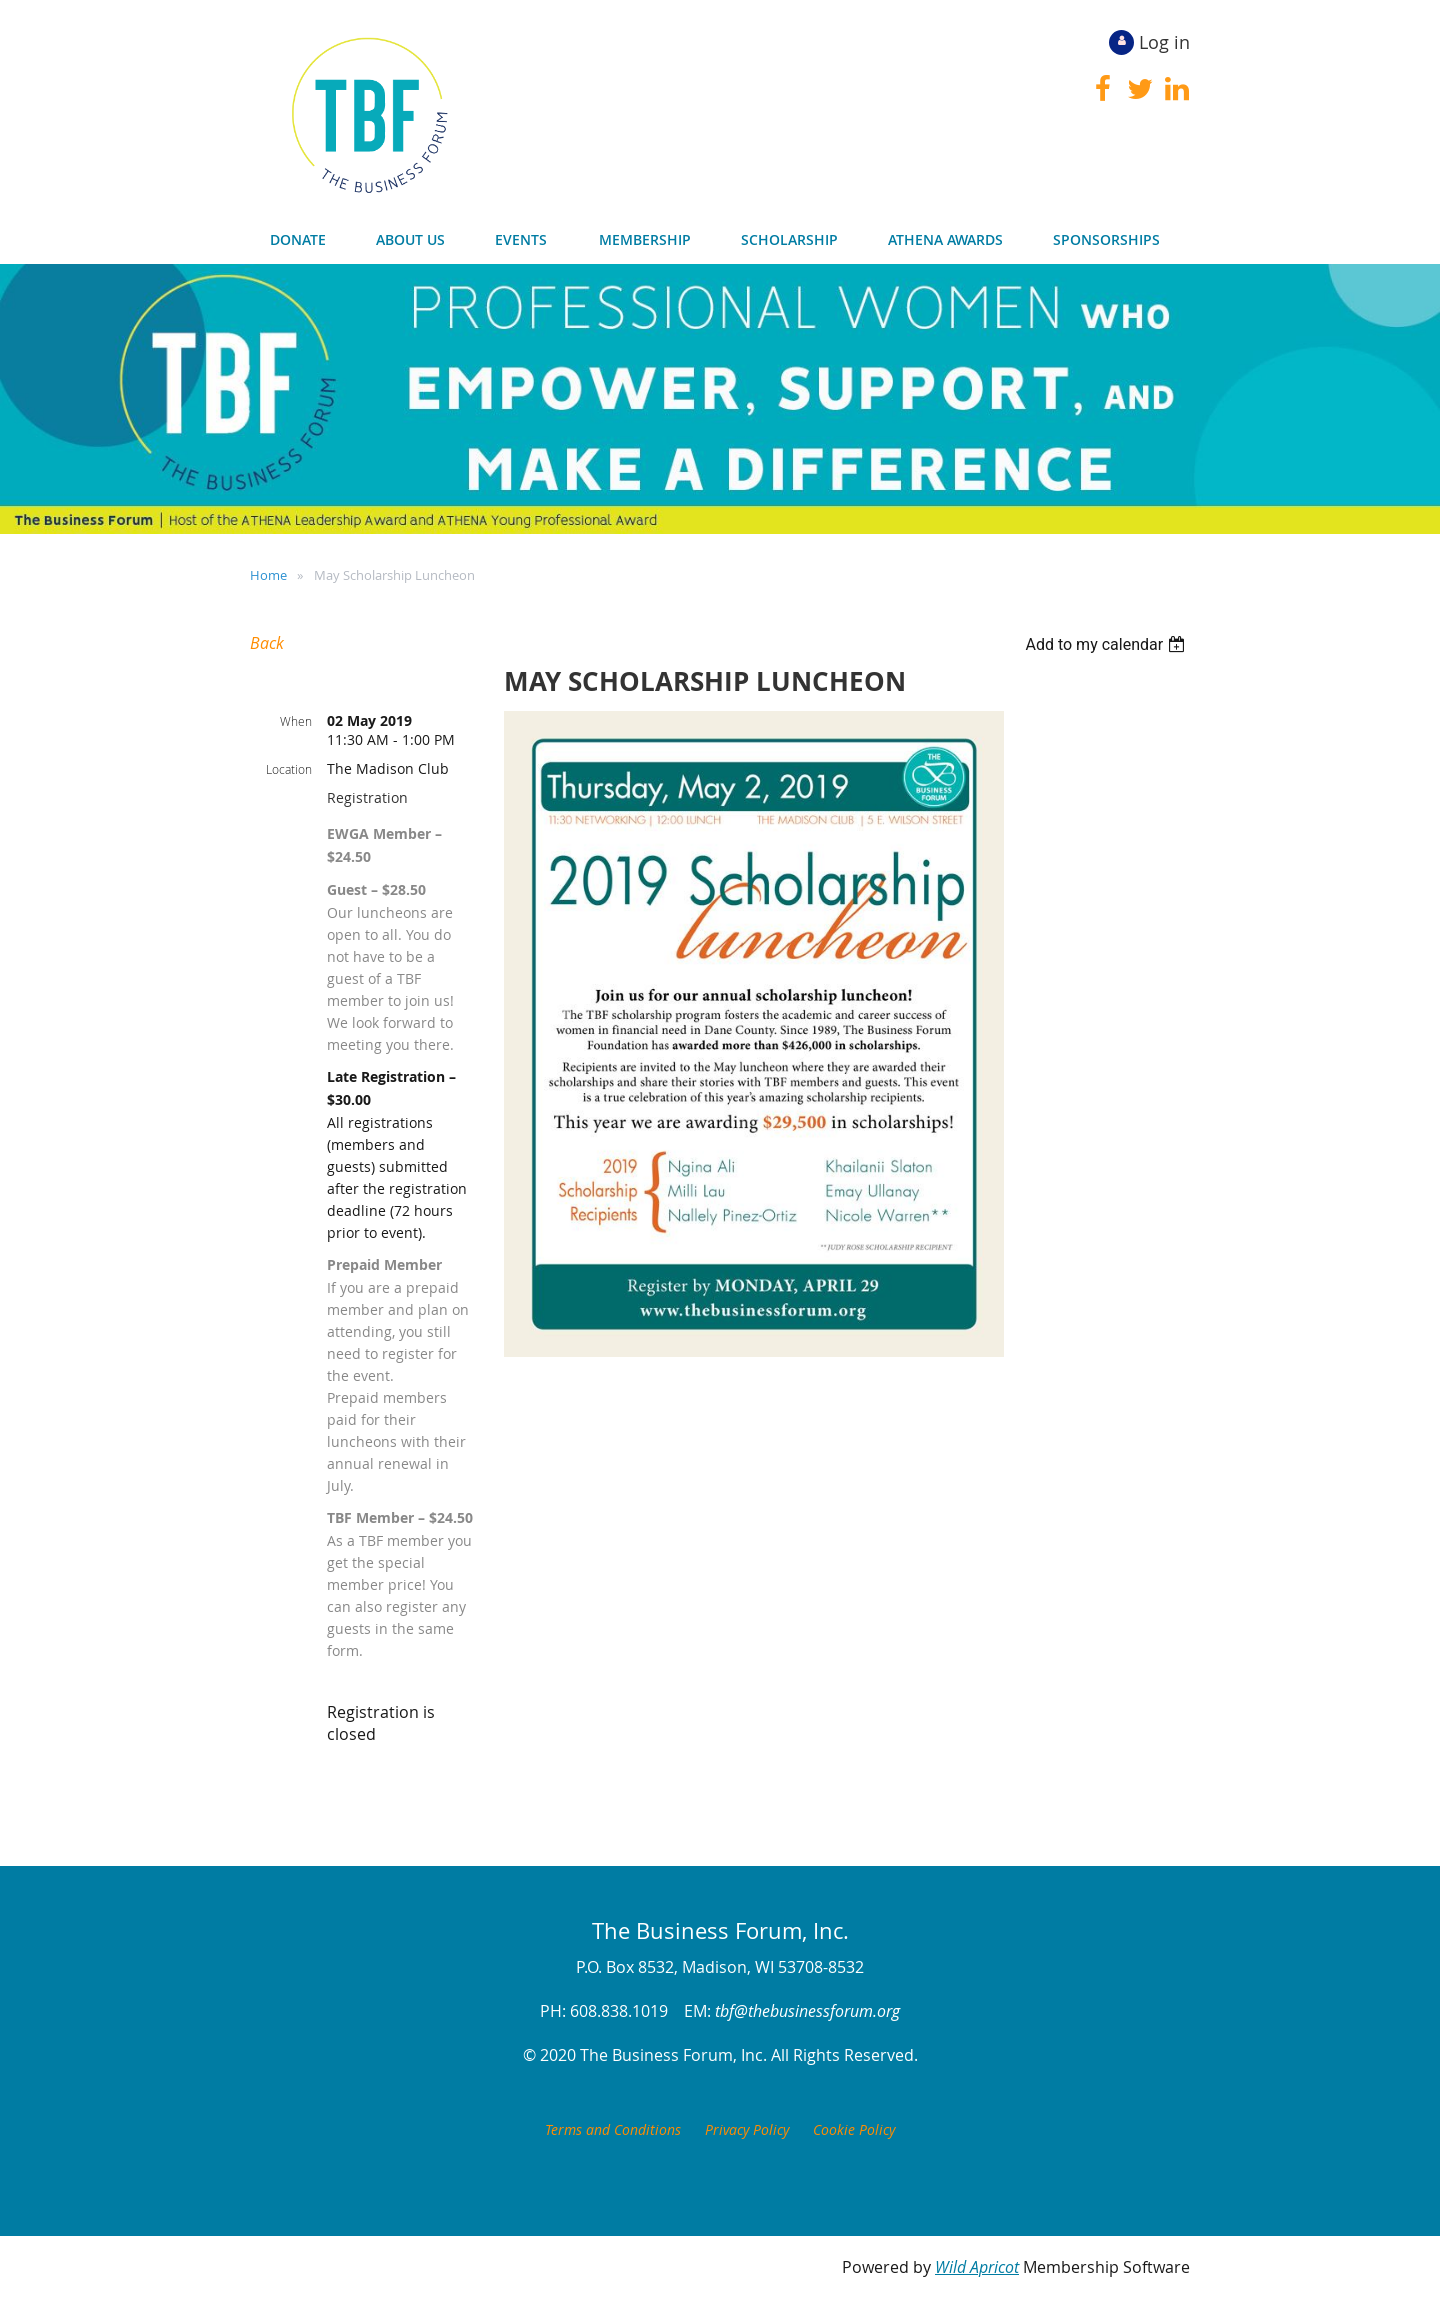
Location (289, 769)
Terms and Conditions (613, 2129)
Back (267, 643)
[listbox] (1107, 644)
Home (268, 575)
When (296, 721)
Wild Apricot (977, 2267)
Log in (1164, 42)
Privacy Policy (747, 2129)
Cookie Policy (854, 2129)
